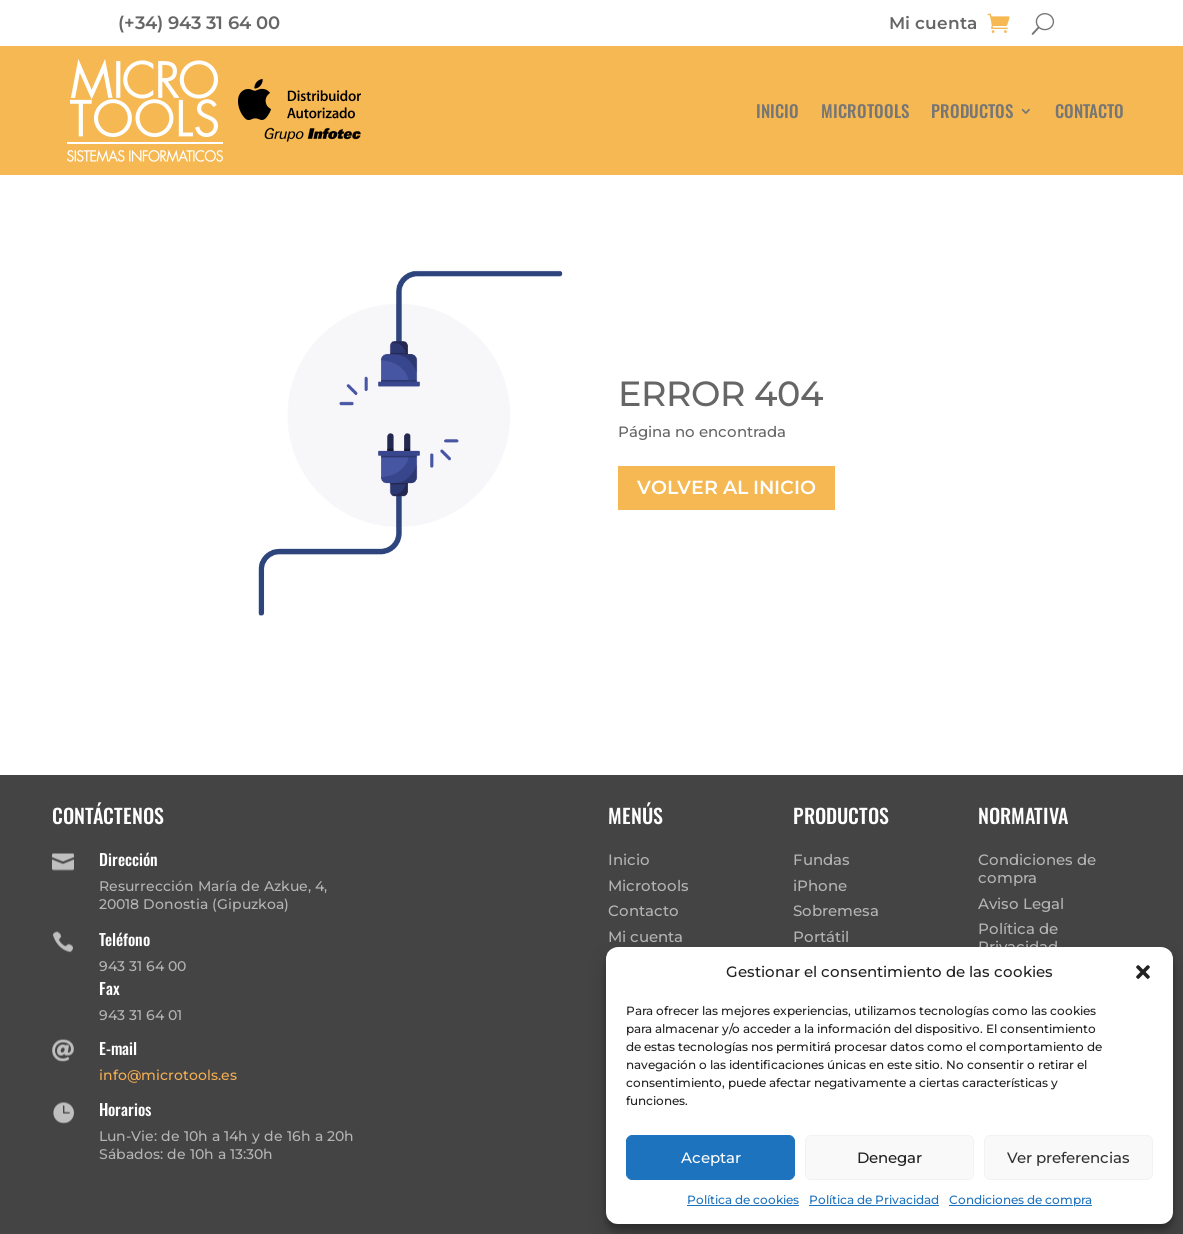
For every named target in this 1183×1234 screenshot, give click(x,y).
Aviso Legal (1021, 903)
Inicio (777, 110)
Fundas (821, 859)
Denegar (889, 1157)
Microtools (865, 110)
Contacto (1089, 110)
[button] (1143, 972)
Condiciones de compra (1020, 1199)
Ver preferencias (1068, 1157)
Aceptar (711, 1157)
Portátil (821, 936)
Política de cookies (743, 1199)
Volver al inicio (726, 487)
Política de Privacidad (874, 1199)
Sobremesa (836, 910)
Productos (972, 110)
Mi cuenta (933, 24)
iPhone (820, 885)
